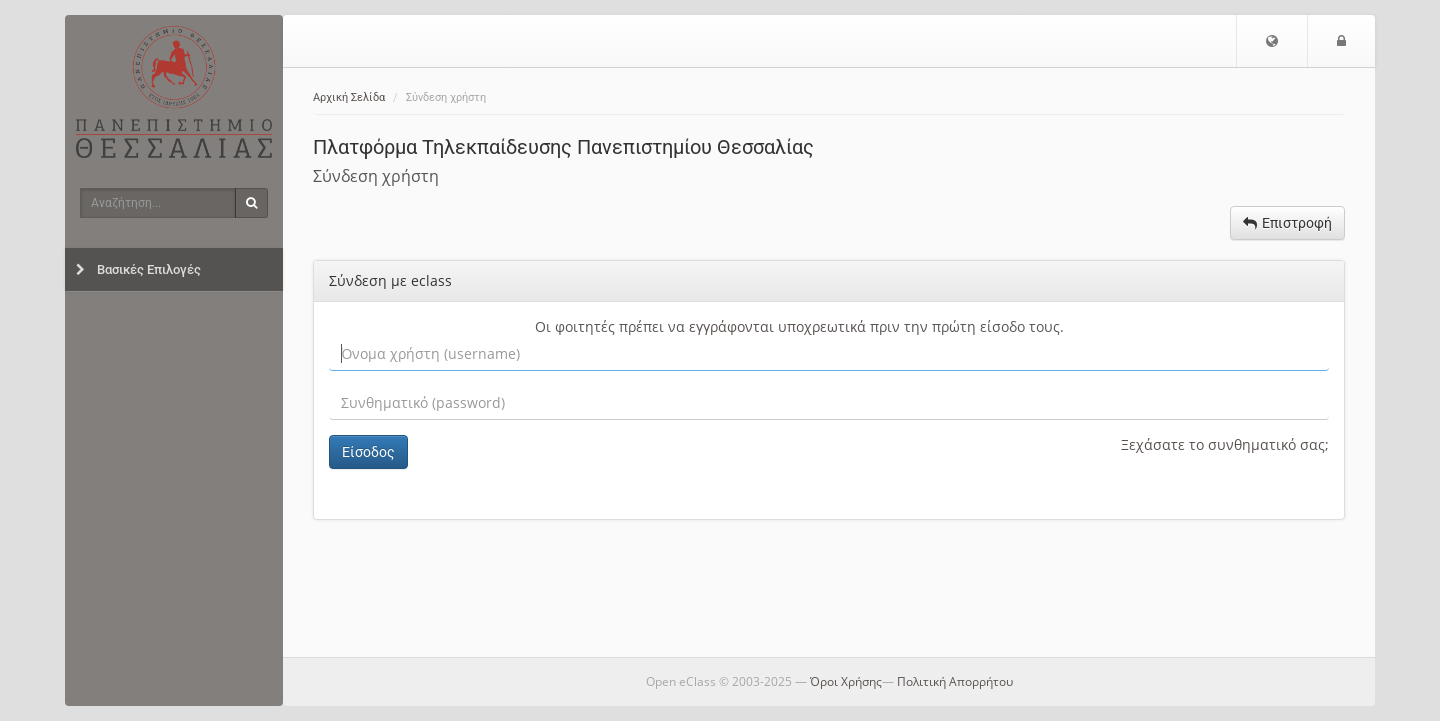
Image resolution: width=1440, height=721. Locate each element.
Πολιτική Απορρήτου (955, 681)
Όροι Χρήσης (846, 681)
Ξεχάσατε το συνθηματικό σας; (1225, 444)
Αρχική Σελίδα (349, 97)
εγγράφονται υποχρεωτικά (777, 326)
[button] (1272, 41)
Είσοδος (368, 452)
